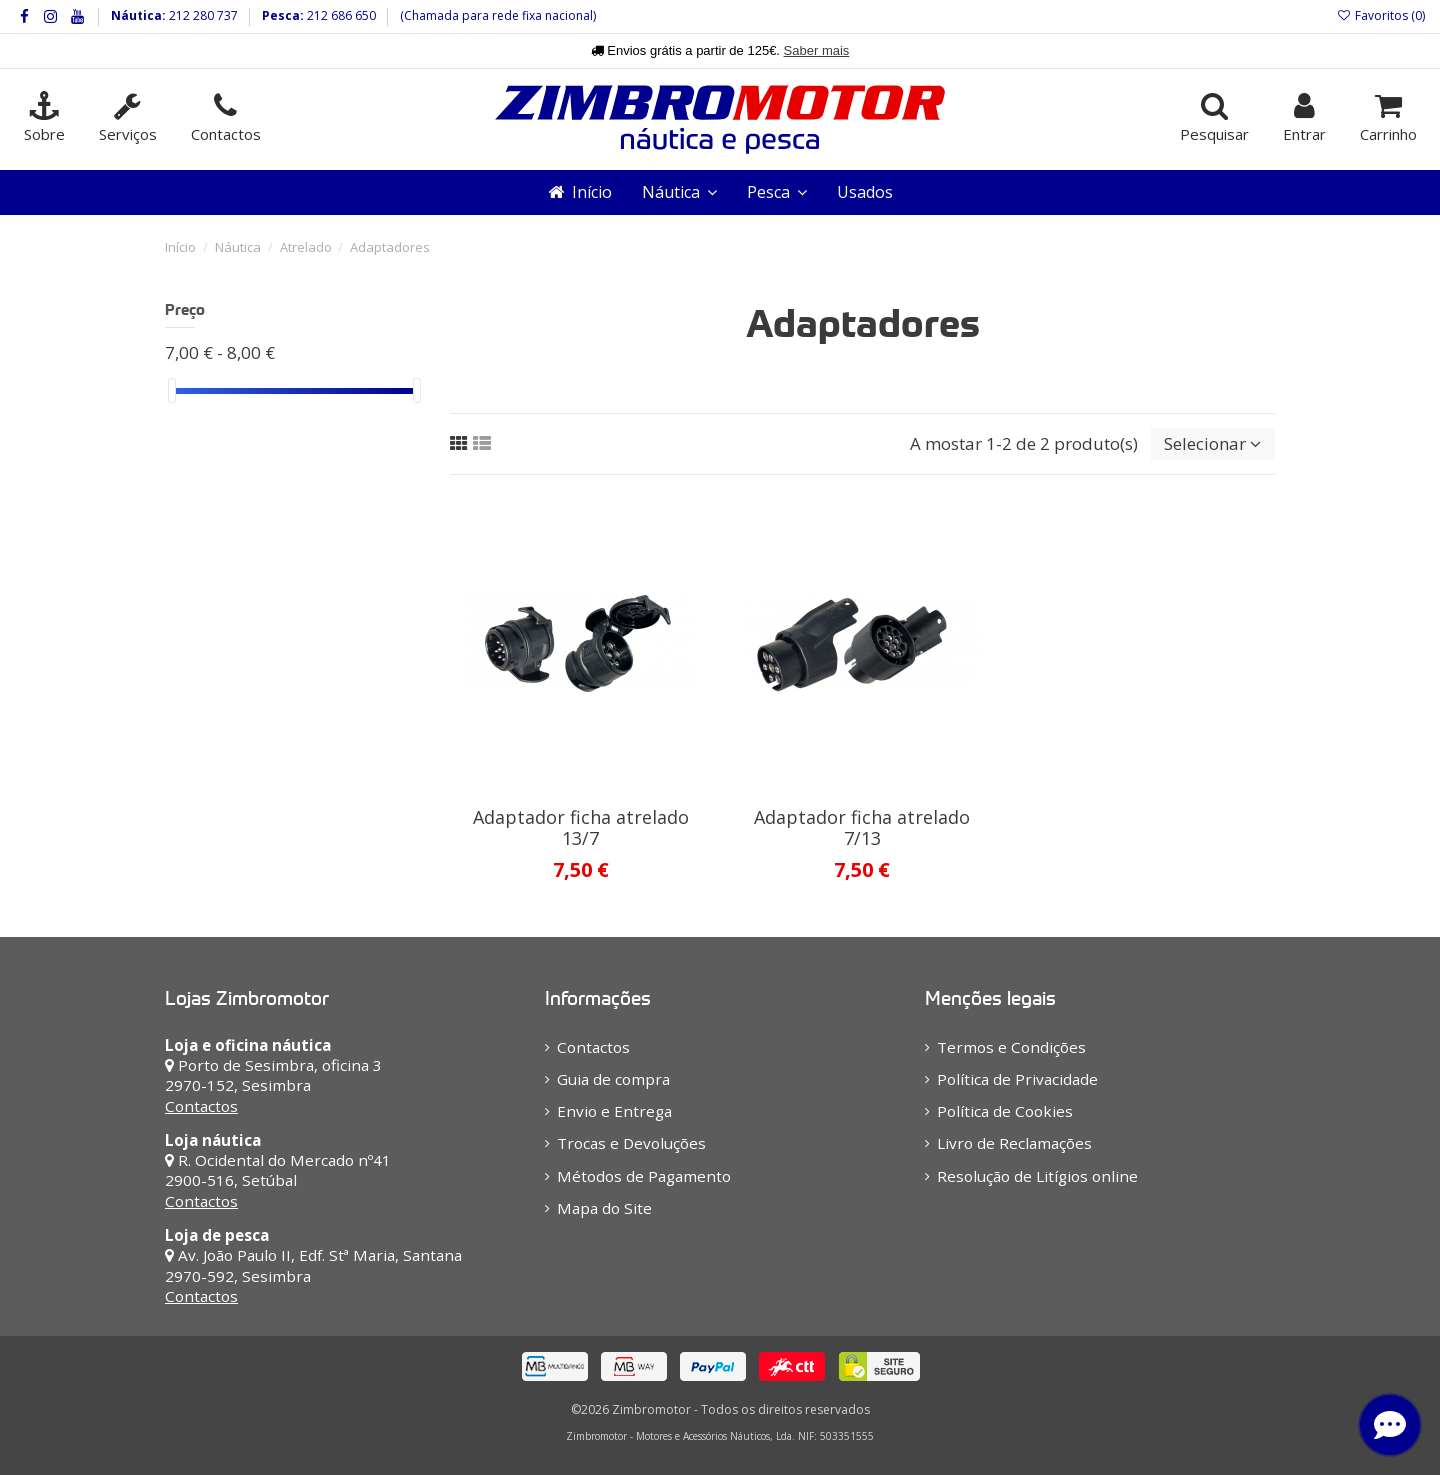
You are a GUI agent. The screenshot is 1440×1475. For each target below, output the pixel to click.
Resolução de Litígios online (1037, 1176)
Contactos (201, 1106)
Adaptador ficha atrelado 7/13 (862, 828)
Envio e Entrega (614, 1111)
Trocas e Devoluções (631, 1143)
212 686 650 (340, 15)
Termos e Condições (1011, 1047)
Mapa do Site (604, 1208)
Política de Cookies (1005, 1111)
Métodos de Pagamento (644, 1176)
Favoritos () (1381, 15)
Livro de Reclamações (1014, 1143)
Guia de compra (613, 1079)
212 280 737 (202, 15)
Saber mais (817, 50)
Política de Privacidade (1017, 1079)
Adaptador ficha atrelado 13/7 (581, 828)
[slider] (172, 390)
